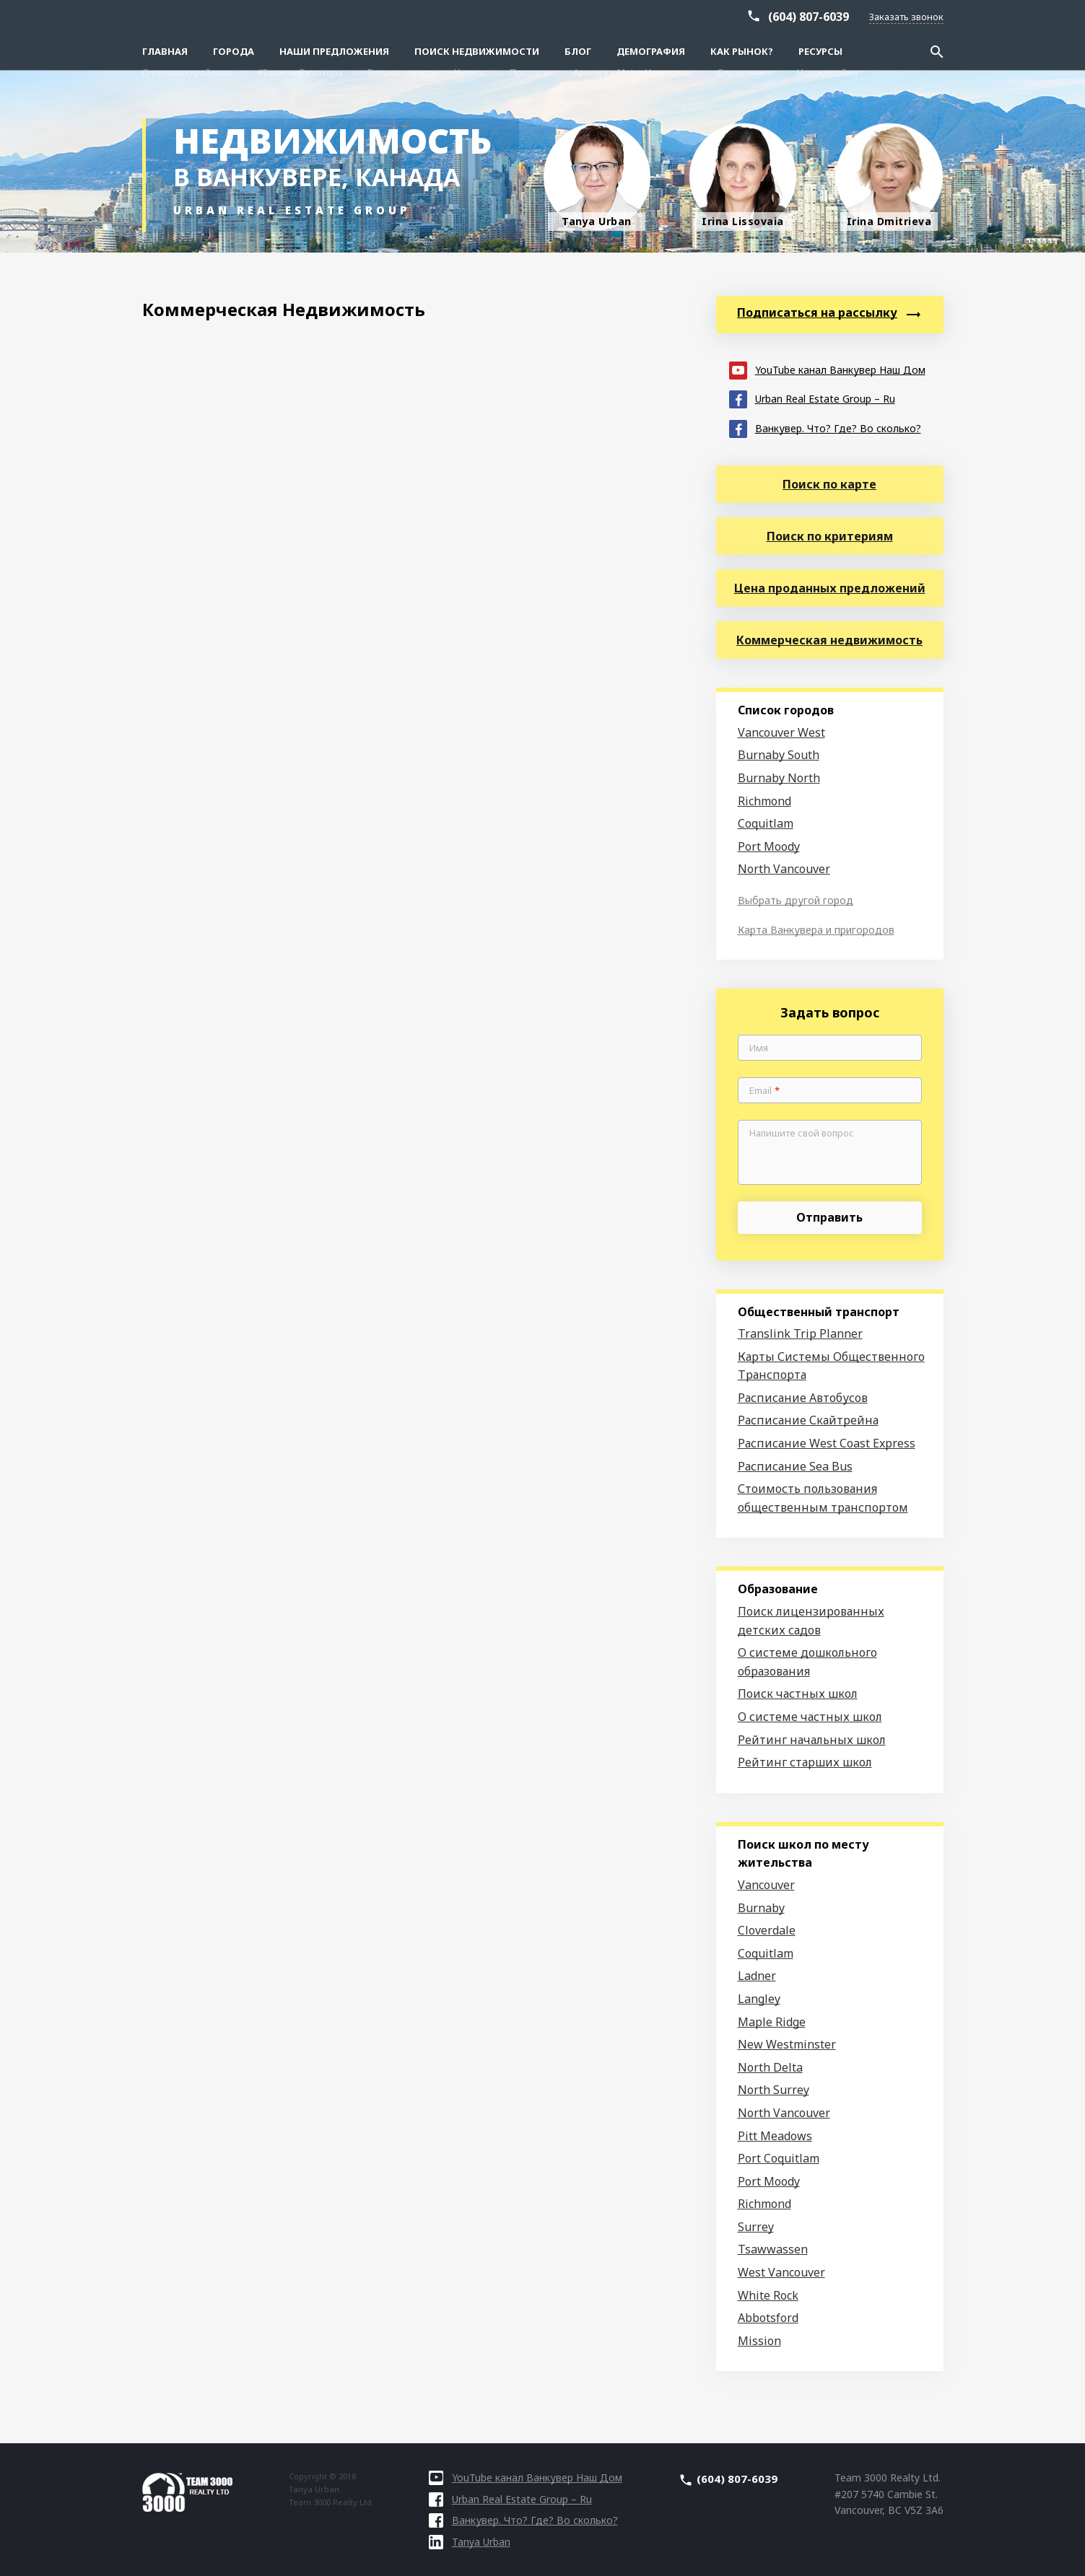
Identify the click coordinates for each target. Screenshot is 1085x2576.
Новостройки (827, 15)
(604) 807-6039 (808, 37)
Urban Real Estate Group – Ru (812, 398)
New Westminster (787, 2044)
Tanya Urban (469, 2542)
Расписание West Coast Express (826, 1443)
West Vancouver (781, 2272)
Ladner (757, 1976)
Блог (578, 51)
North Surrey (773, 2090)
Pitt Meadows (775, 2136)
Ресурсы (820, 51)
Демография (650, 51)
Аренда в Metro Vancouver (632, 15)
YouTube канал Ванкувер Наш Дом (827, 369)
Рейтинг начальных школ (812, 1740)
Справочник (744, 15)
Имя (758, 1048)
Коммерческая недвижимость (829, 640)
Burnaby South (778, 755)
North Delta (770, 2067)
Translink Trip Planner (800, 1333)
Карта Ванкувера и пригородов (816, 930)
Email (764, 1091)
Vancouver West (781, 732)
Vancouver (766, 1885)
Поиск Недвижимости (476, 51)
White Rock (768, 2295)
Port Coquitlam (778, 2158)
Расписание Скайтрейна (808, 1420)
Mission (759, 2341)
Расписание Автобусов (803, 1398)
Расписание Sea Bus (795, 1466)
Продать (529, 15)
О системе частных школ (810, 1717)
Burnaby (761, 1908)
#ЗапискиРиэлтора (300, 15)
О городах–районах (187, 15)
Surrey (756, 2227)
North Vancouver (784, 869)
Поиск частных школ (798, 1693)
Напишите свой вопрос (801, 1133)
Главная (165, 51)
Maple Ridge (772, 2022)
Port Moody (769, 846)
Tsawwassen (773, 2249)
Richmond (764, 801)
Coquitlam (765, 823)
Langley (759, 1999)
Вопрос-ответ (398, 15)
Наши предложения (334, 51)
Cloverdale (767, 1930)
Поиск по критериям (830, 536)
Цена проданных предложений (829, 588)
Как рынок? (741, 51)
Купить (469, 15)
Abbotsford (768, 2318)
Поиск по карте (829, 484)
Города (233, 51)
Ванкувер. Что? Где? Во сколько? (825, 427)
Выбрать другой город (795, 900)
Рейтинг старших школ (805, 1762)
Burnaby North (779, 778)
